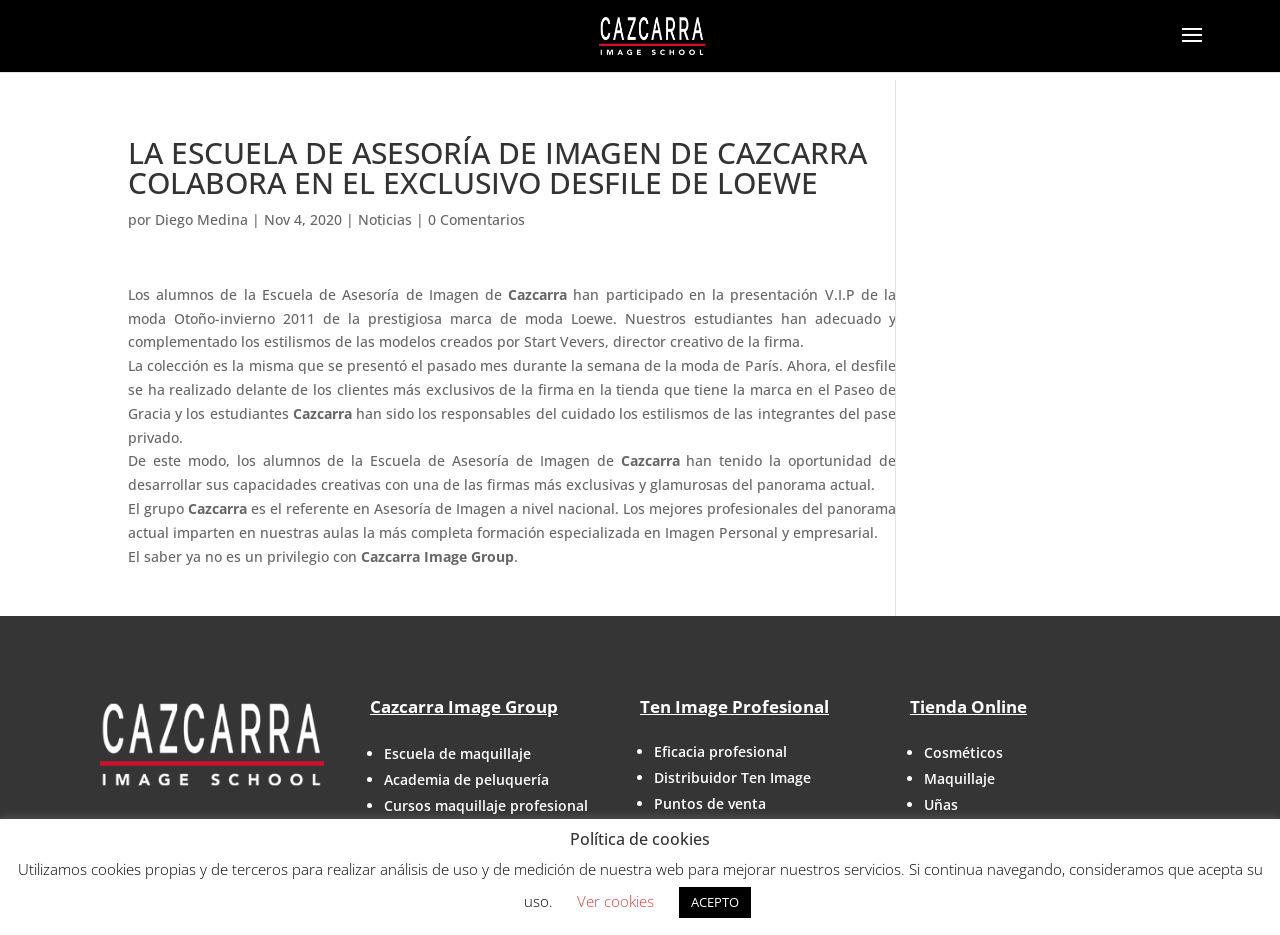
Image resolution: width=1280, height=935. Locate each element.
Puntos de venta (710, 803)
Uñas (941, 804)
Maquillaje (959, 778)
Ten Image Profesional (734, 706)
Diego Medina (201, 219)
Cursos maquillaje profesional (486, 805)
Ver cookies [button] (615, 901)
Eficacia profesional (720, 751)
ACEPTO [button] (715, 902)
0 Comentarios (476, 219)
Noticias (385, 219)
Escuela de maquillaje (457, 753)
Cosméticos (963, 752)
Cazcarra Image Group (464, 706)
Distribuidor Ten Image (732, 777)
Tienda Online (968, 706)
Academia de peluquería (466, 779)
